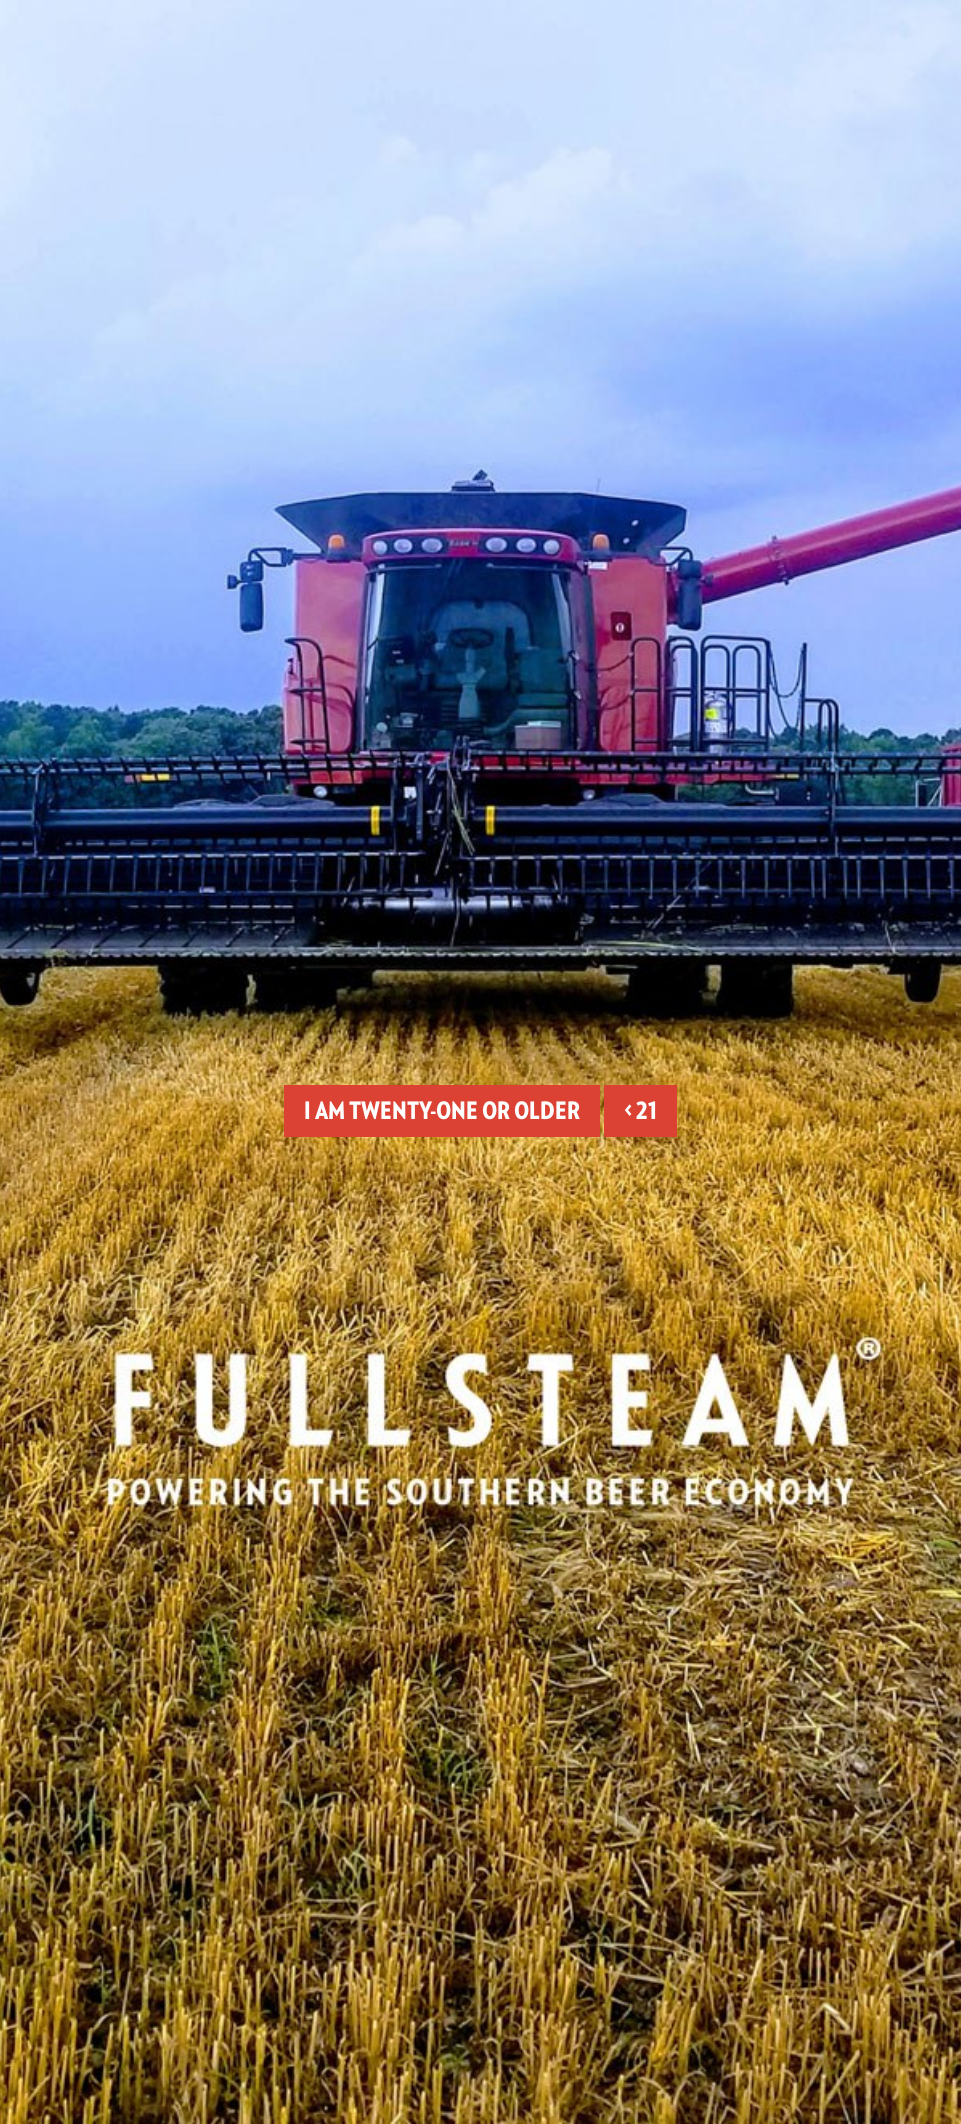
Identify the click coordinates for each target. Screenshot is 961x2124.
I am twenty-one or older (442, 1110)
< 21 (640, 1110)
